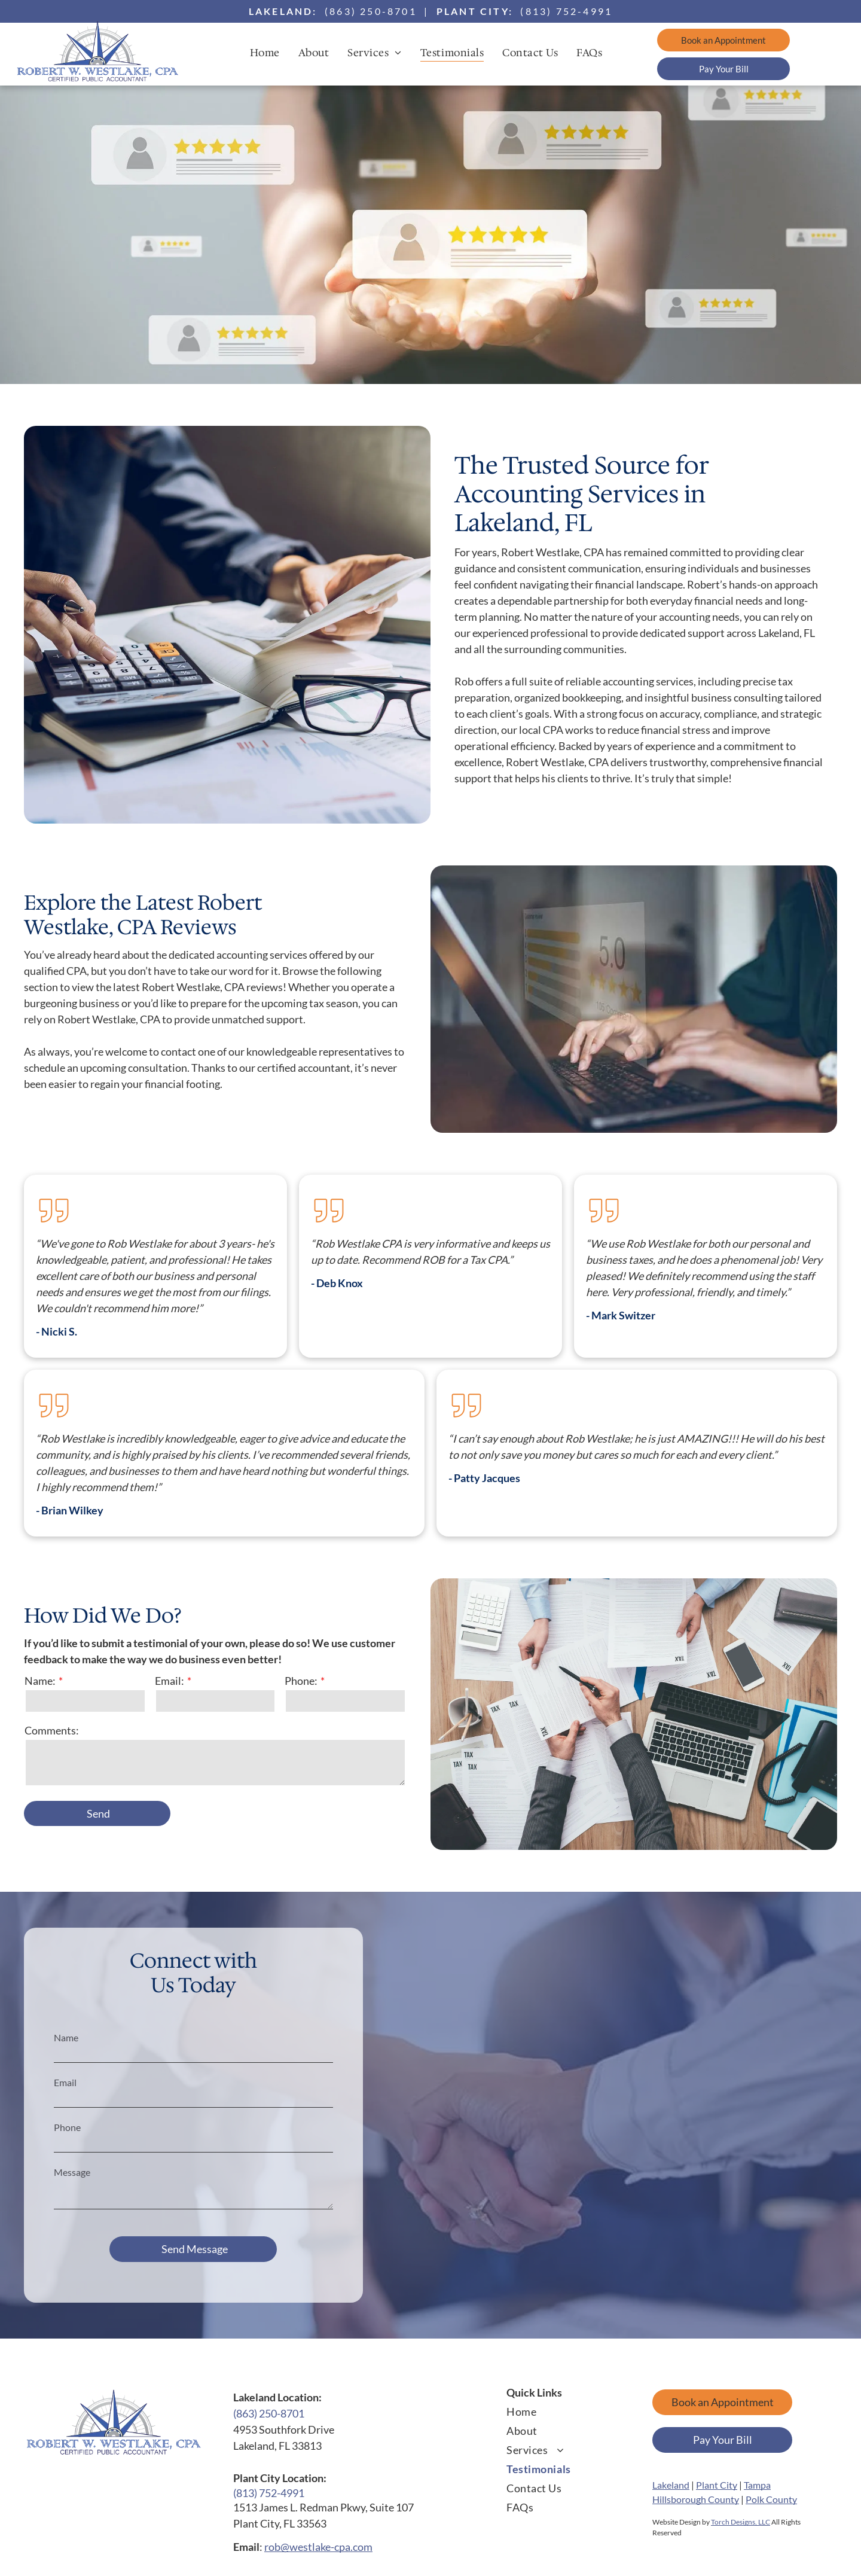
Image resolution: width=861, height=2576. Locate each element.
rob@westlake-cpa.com (318, 2546)
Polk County (771, 2499)
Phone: (301, 1680)
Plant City (716, 2484)
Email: (169, 1680)
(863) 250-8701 (371, 11)
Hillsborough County (695, 2499)
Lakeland (670, 2484)
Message (72, 2172)
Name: (40, 1680)
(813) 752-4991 (566, 11)
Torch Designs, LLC (740, 2521)
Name (66, 2037)
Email (65, 2082)
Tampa (757, 2484)
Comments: (52, 1730)
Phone (67, 2127)
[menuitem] (269, 52)
